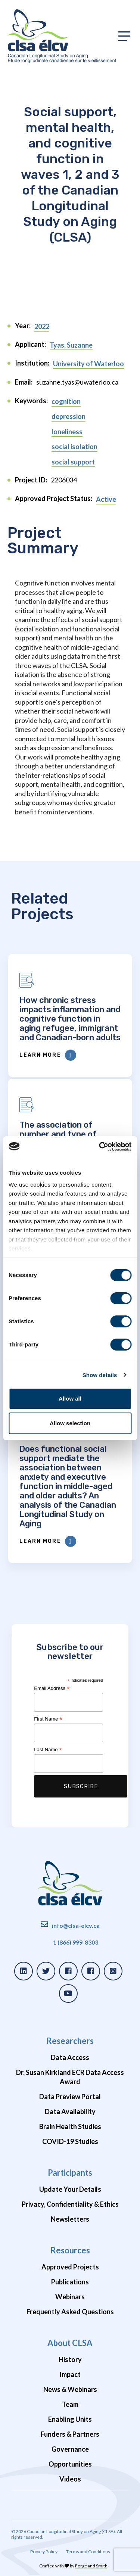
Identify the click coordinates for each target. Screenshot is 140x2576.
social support (73, 462)
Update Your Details (70, 2189)
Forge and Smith (91, 2566)
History (70, 2359)
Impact (70, 2374)
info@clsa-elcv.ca (76, 1925)
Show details (100, 1375)
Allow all (70, 1398)
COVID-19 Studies (70, 2141)
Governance (70, 2449)
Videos (70, 2479)
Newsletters (70, 2219)
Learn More (47, 1055)
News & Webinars (70, 2389)
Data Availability (70, 2111)
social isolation (74, 446)
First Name (48, 1719)
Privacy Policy (43, 2551)
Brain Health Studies (70, 2126)
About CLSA (70, 2343)
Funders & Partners (70, 2434)
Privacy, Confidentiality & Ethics (70, 2204)
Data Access (70, 2057)
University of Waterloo (88, 364)
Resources (70, 2250)
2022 (41, 326)
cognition (66, 401)
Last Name (48, 1749)
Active (106, 499)
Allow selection (70, 1423)
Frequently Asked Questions (70, 2312)
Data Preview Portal (70, 2096)
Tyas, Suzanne (71, 345)
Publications (70, 2282)
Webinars (70, 2297)
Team (70, 2404)
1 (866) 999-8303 (75, 1942)
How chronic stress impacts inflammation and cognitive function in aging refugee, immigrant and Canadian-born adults (70, 1018)
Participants (70, 2173)
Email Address (51, 1688)
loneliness (67, 432)
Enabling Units (70, 2419)
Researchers (70, 2041)
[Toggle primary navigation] (124, 36)
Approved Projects (70, 2267)
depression (68, 416)
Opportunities (70, 2464)
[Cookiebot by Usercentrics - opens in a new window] (99, 1147)
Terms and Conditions (88, 2551)
